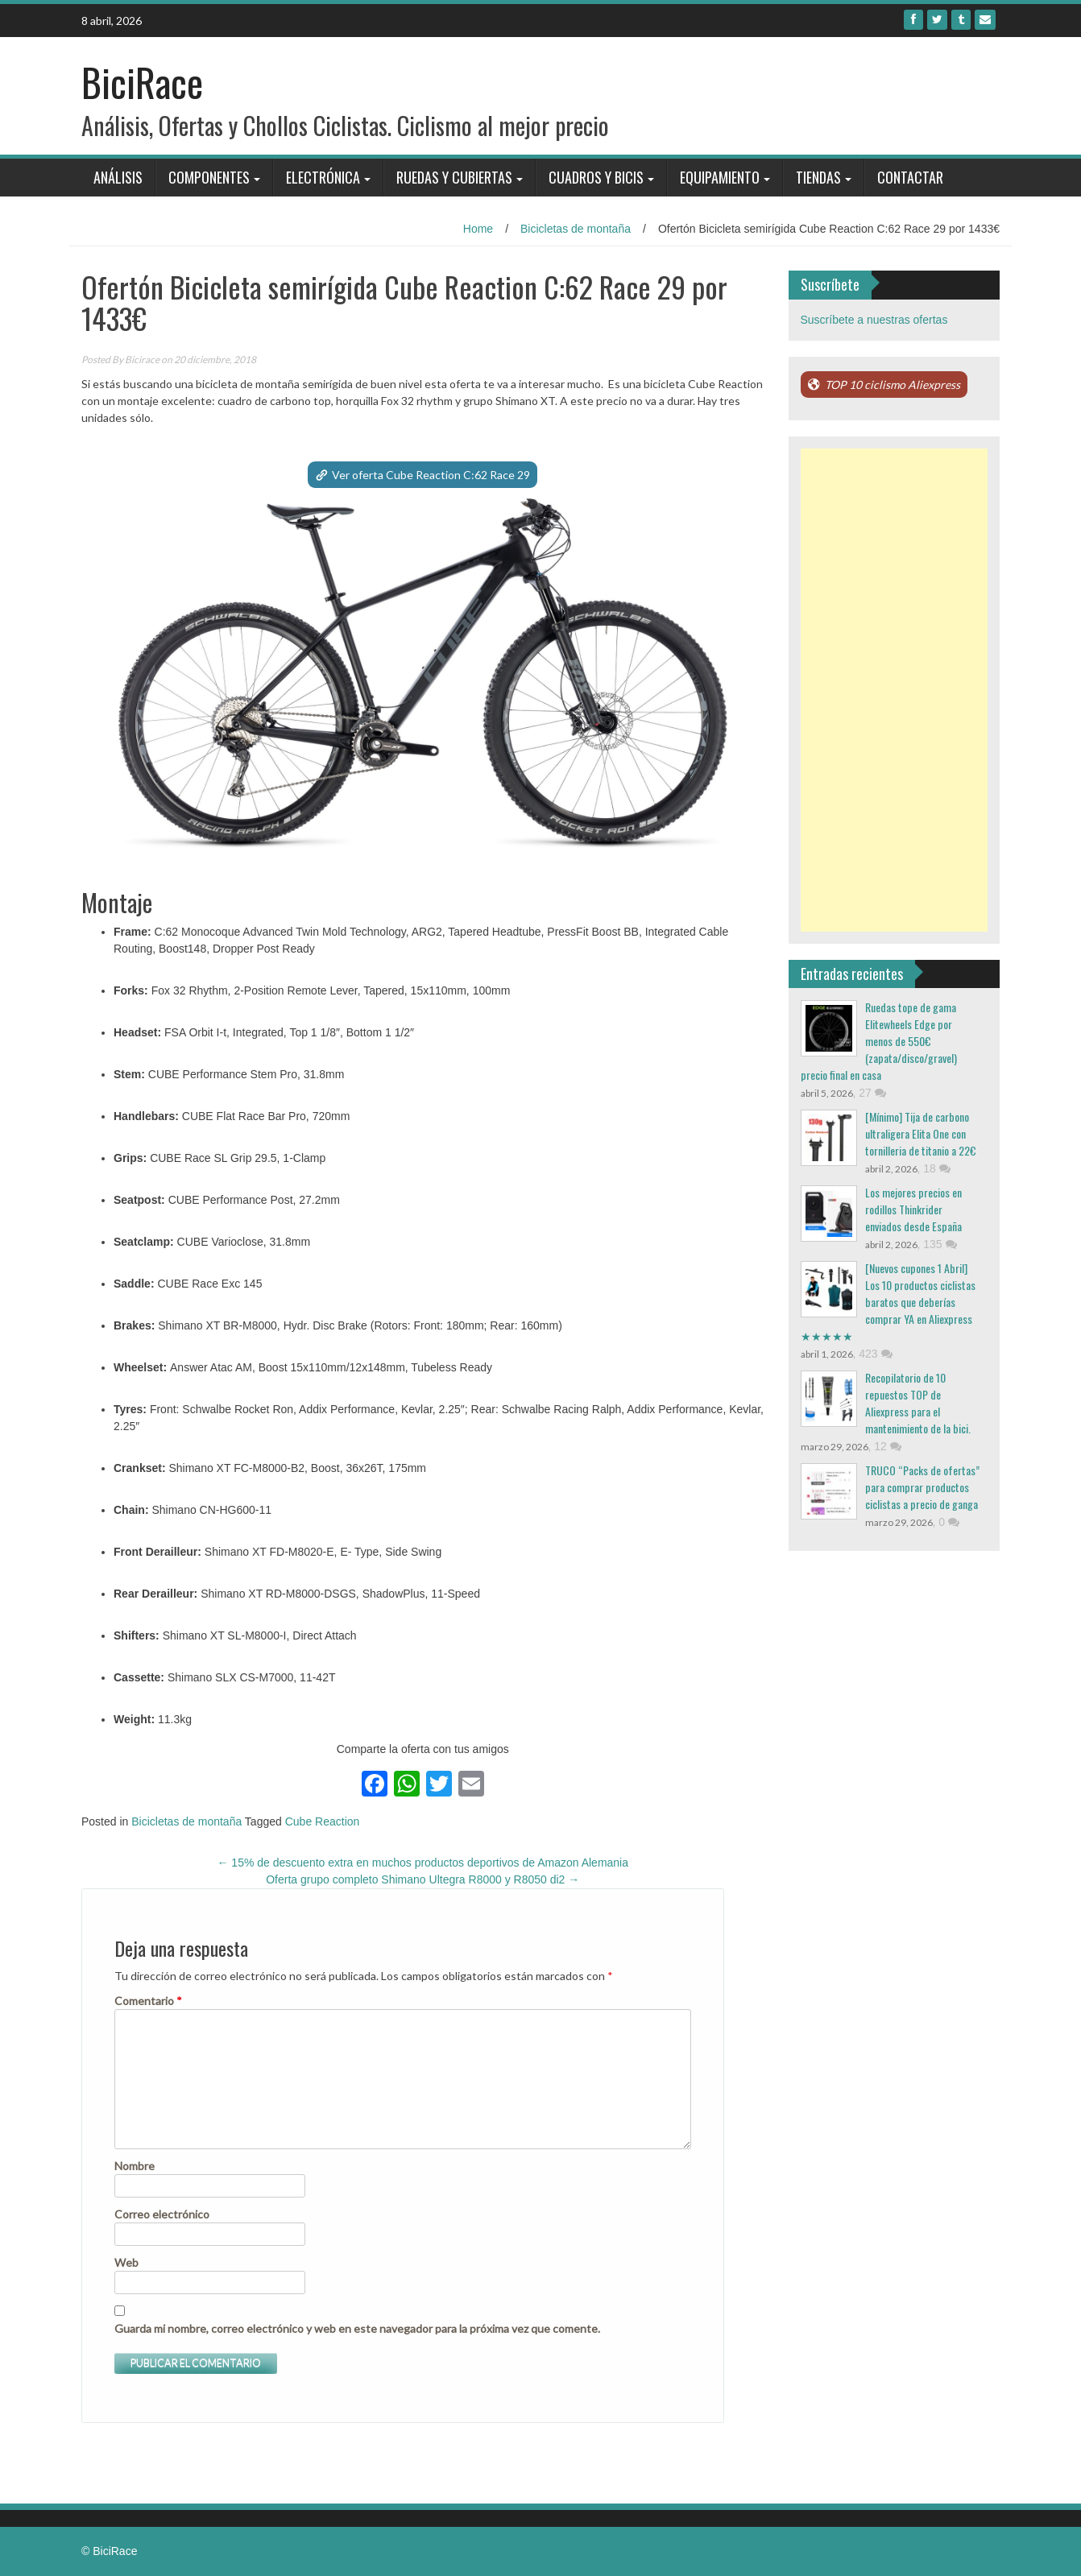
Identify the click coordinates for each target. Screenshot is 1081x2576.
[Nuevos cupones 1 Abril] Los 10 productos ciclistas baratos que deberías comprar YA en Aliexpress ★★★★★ (888, 1301)
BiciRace (142, 81)
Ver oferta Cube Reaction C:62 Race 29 (431, 475)
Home (478, 228)
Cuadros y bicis (596, 177)
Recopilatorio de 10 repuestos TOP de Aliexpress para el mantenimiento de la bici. (918, 1403)
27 (872, 1092)
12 (887, 1446)
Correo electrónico (161, 2214)
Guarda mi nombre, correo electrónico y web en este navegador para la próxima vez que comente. (357, 2328)
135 (939, 1244)
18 (936, 1168)
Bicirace (142, 360)
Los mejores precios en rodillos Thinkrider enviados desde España (913, 1209)
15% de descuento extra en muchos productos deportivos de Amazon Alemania (422, 1862)
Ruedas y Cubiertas (454, 177)
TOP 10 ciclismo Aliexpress (892, 384)
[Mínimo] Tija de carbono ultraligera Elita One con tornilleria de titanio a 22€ (920, 1133)
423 (875, 1353)
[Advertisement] (894, 690)
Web (126, 2262)
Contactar (910, 177)
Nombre (134, 2166)
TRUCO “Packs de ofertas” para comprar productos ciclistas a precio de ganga (922, 1487)
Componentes (209, 177)
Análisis (118, 177)
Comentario (148, 2000)
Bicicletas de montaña (575, 228)
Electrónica (323, 177)
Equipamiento (720, 177)
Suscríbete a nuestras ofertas (874, 319)
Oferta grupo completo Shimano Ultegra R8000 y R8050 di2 (422, 1879)
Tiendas (818, 177)
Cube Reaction (322, 1821)
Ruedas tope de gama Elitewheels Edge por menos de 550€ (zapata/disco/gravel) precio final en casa (879, 1041)
